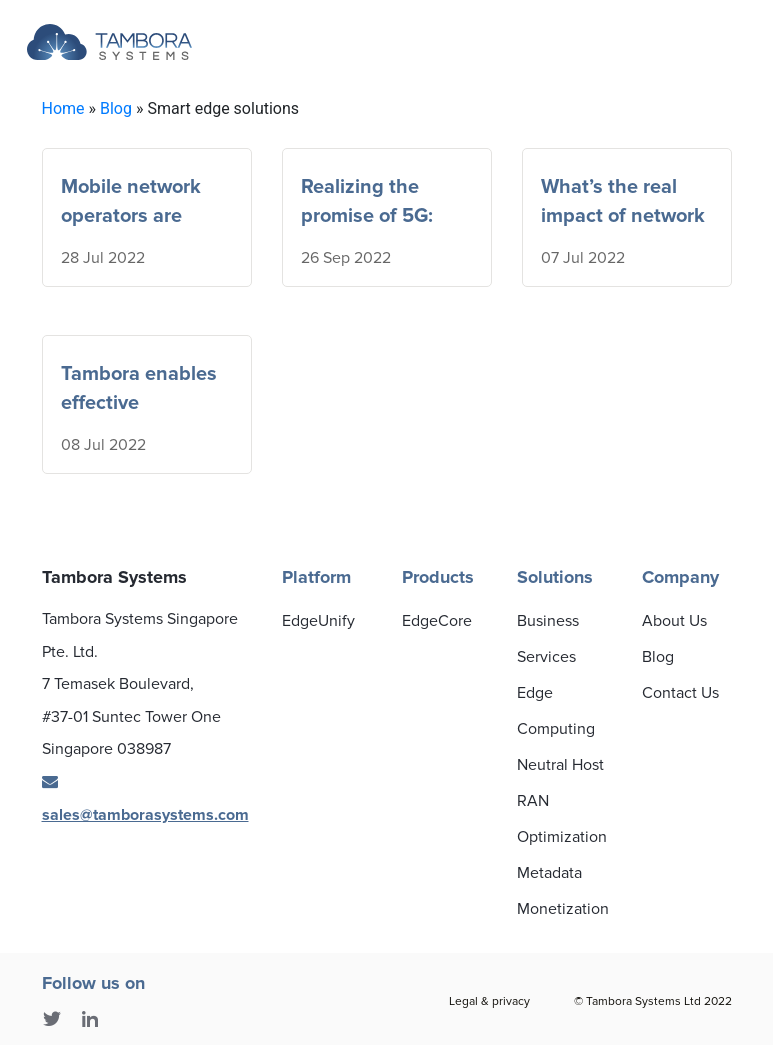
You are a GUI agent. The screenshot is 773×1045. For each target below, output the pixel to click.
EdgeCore (437, 621)
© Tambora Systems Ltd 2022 (653, 1001)
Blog (116, 108)
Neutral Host (560, 765)
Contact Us (680, 693)
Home (63, 108)
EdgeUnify (318, 621)
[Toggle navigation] (586, 43)
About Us (674, 621)
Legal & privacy (489, 1001)
